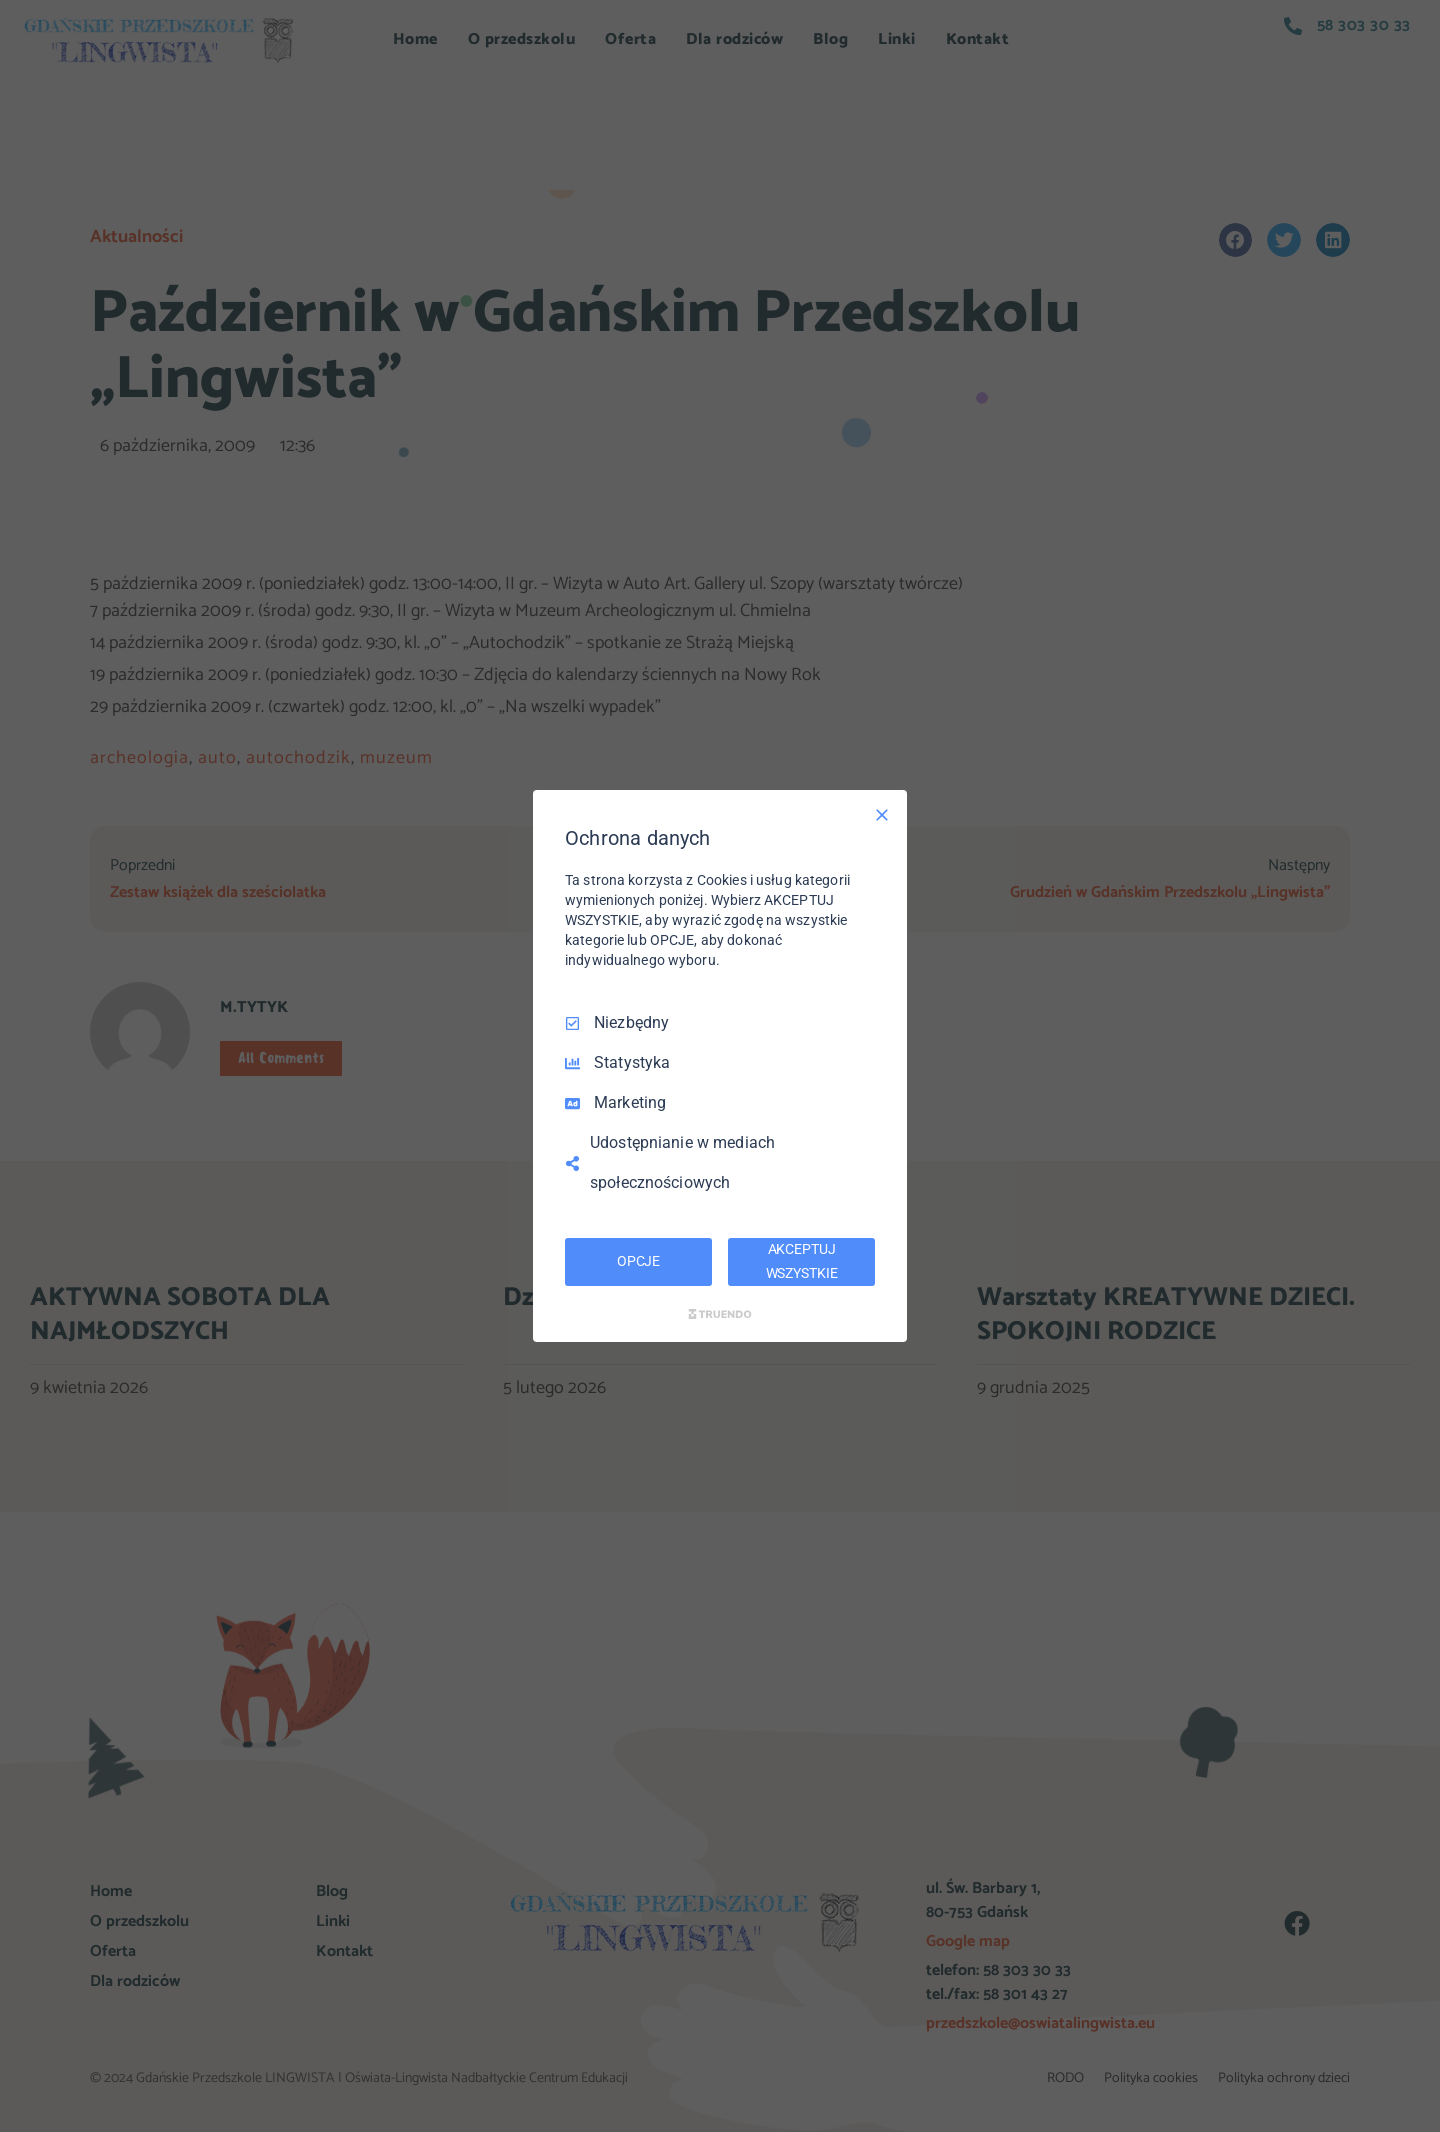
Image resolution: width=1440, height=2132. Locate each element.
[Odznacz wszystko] (882, 815)
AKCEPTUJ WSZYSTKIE (802, 1261)
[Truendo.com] (720, 1314)
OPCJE (638, 1261)
